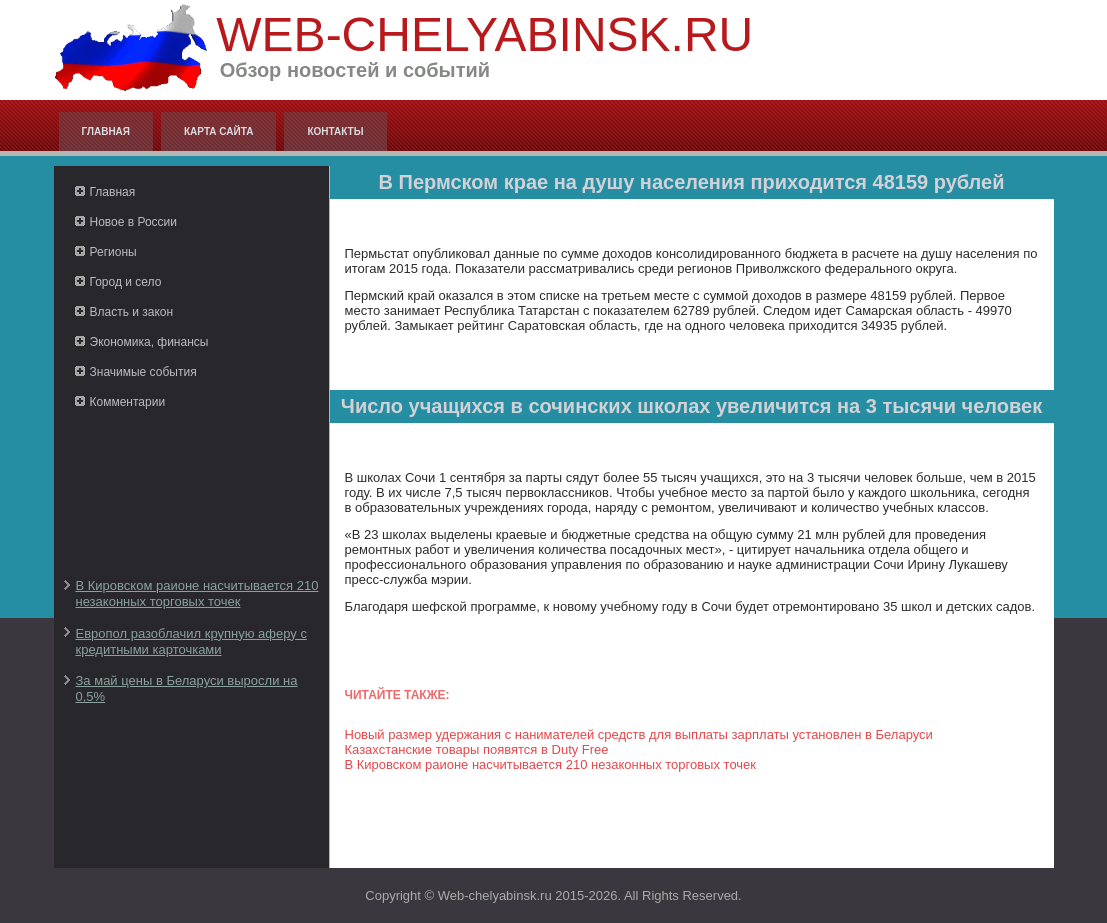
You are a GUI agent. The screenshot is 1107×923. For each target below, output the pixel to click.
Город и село (126, 282)
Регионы (113, 252)
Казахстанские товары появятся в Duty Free (477, 749)
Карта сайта (218, 131)
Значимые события (143, 372)
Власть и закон (132, 312)
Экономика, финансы (149, 342)
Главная (106, 131)
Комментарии (128, 402)
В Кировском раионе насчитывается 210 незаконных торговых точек (197, 593)
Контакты (335, 131)
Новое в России (134, 222)
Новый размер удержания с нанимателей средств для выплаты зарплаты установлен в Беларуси (639, 734)
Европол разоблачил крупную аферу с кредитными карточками (191, 641)
